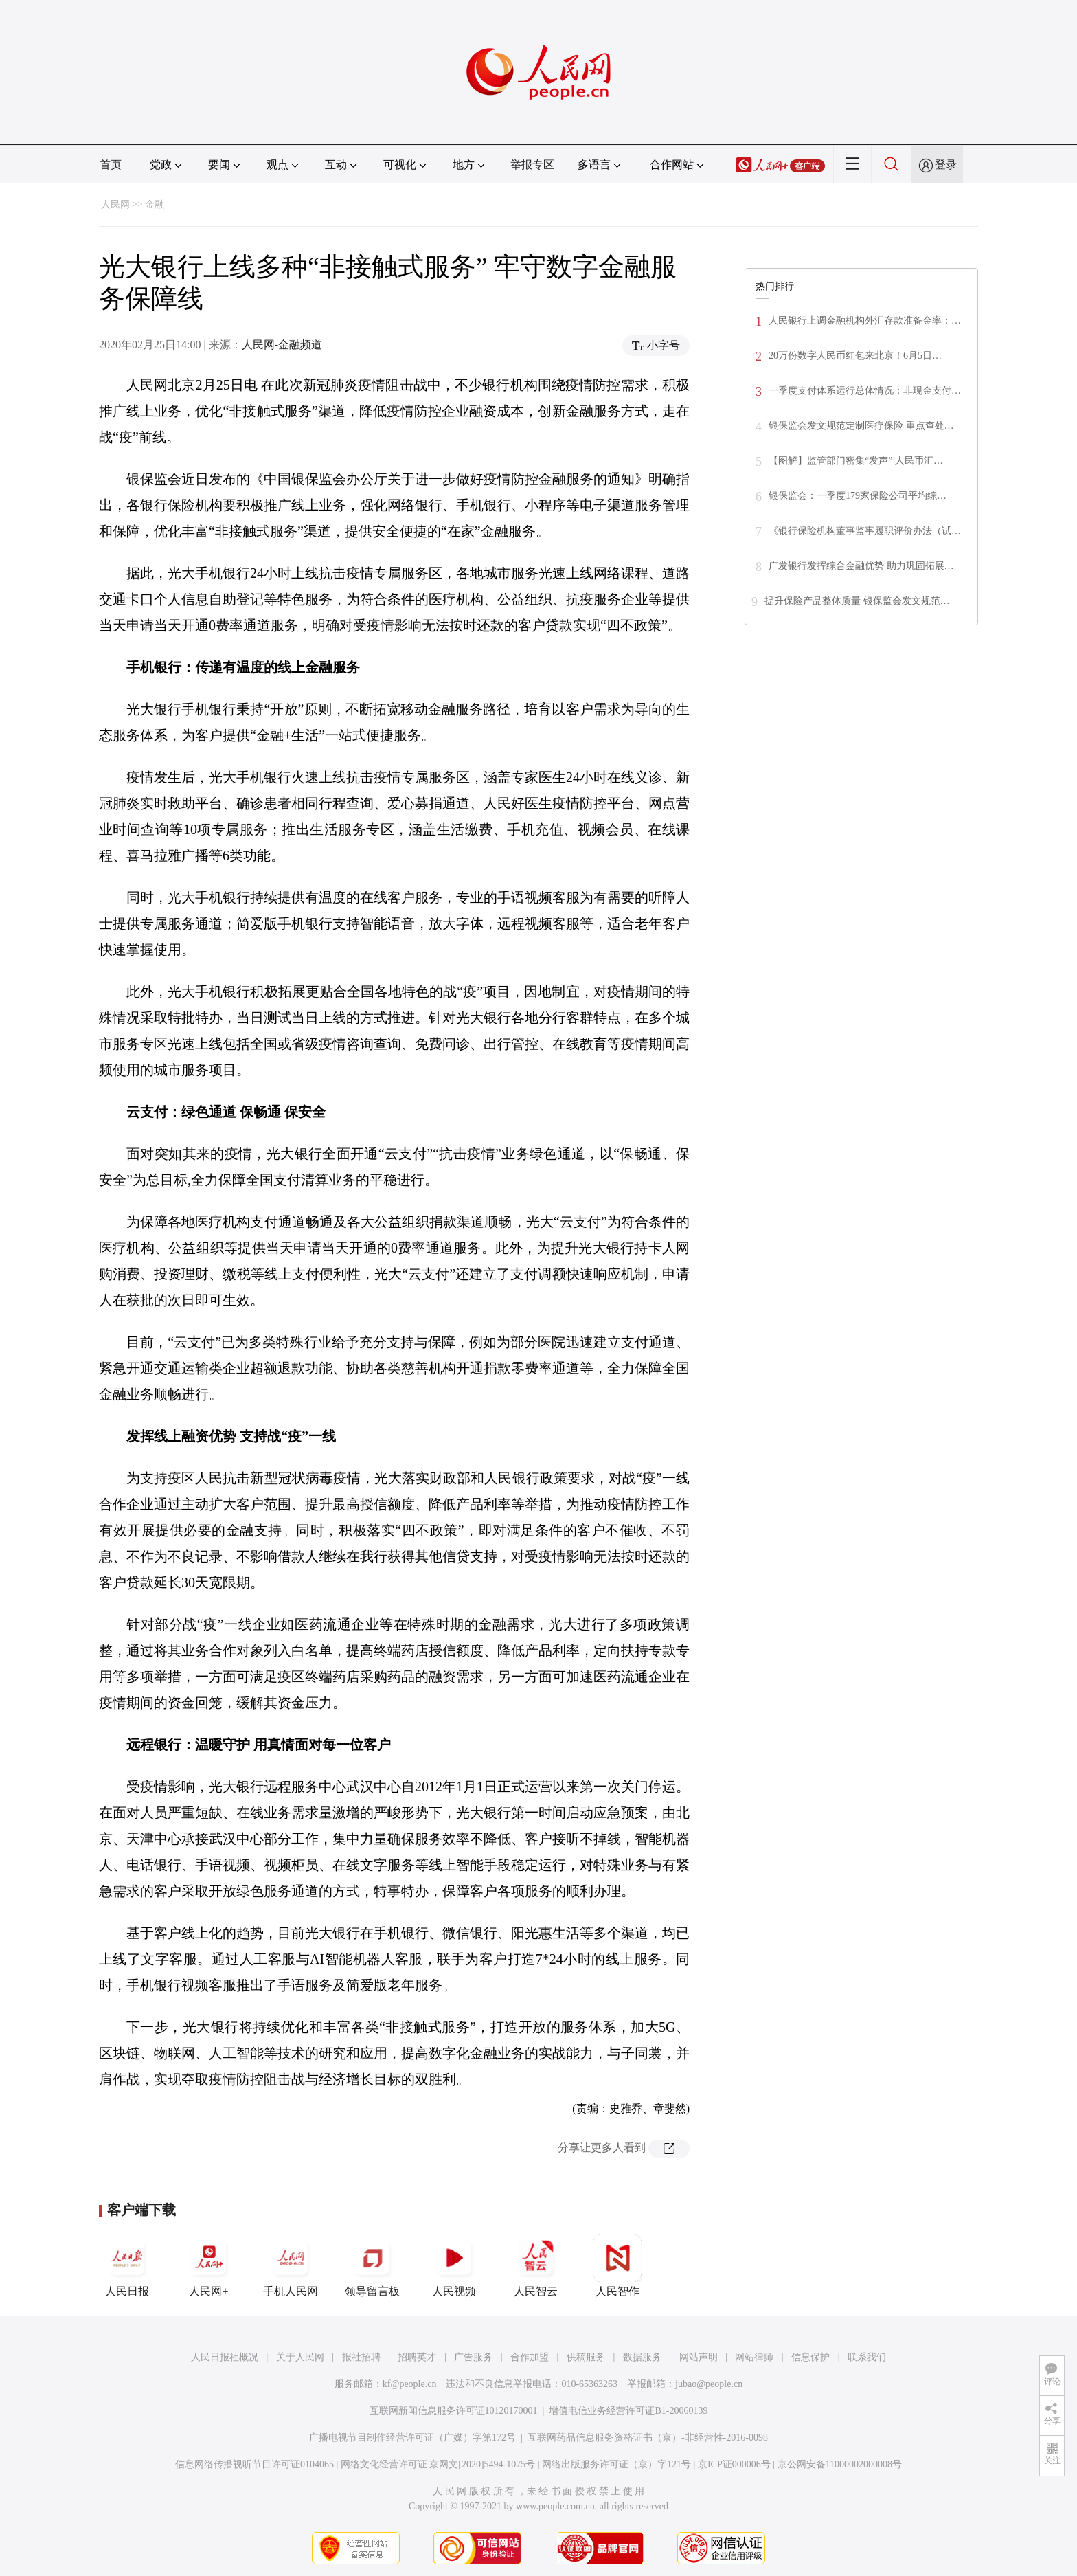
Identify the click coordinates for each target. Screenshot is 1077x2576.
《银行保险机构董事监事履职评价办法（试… (865, 531)
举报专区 (532, 164)
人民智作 (617, 2265)
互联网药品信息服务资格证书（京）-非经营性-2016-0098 (648, 2437)
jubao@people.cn (708, 2384)
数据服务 (642, 2357)
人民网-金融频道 (282, 344)
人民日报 (127, 2265)
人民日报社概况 (224, 2357)
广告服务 (473, 2357)
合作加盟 (529, 2357)
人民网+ (209, 2265)
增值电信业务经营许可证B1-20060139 (628, 2411)
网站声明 (698, 2357)
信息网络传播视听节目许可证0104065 (254, 2464)
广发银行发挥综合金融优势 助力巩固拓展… (861, 566)
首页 (111, 164)
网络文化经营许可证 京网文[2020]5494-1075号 (438, 2464)
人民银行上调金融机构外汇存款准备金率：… (865, 320)
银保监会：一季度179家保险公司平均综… (857, 496)
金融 (154, 204)
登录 (946, 164)
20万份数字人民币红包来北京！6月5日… (855, 355)
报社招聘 (361, 2357)
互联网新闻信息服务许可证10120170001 (454, 2411)
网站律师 (754, 2357)
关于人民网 (300, 2357)
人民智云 (536, 2265)
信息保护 (810, 2357)
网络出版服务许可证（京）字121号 (616, 2464)
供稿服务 (586, 2357)
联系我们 (867, 2357)
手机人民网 (290, 2265)
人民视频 (454, 2265)
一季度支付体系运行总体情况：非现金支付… (865, 390)
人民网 (115, 204)
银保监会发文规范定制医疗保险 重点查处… (861, 426)
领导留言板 (372, 2265)
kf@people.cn (410, 2384)
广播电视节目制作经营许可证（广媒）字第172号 (412, 2437)
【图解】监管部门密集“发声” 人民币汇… (856, 461)
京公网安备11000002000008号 (840, 2464)
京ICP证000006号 (734, 2464)
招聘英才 (417, 2357)
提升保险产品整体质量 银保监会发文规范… (857, 601)
